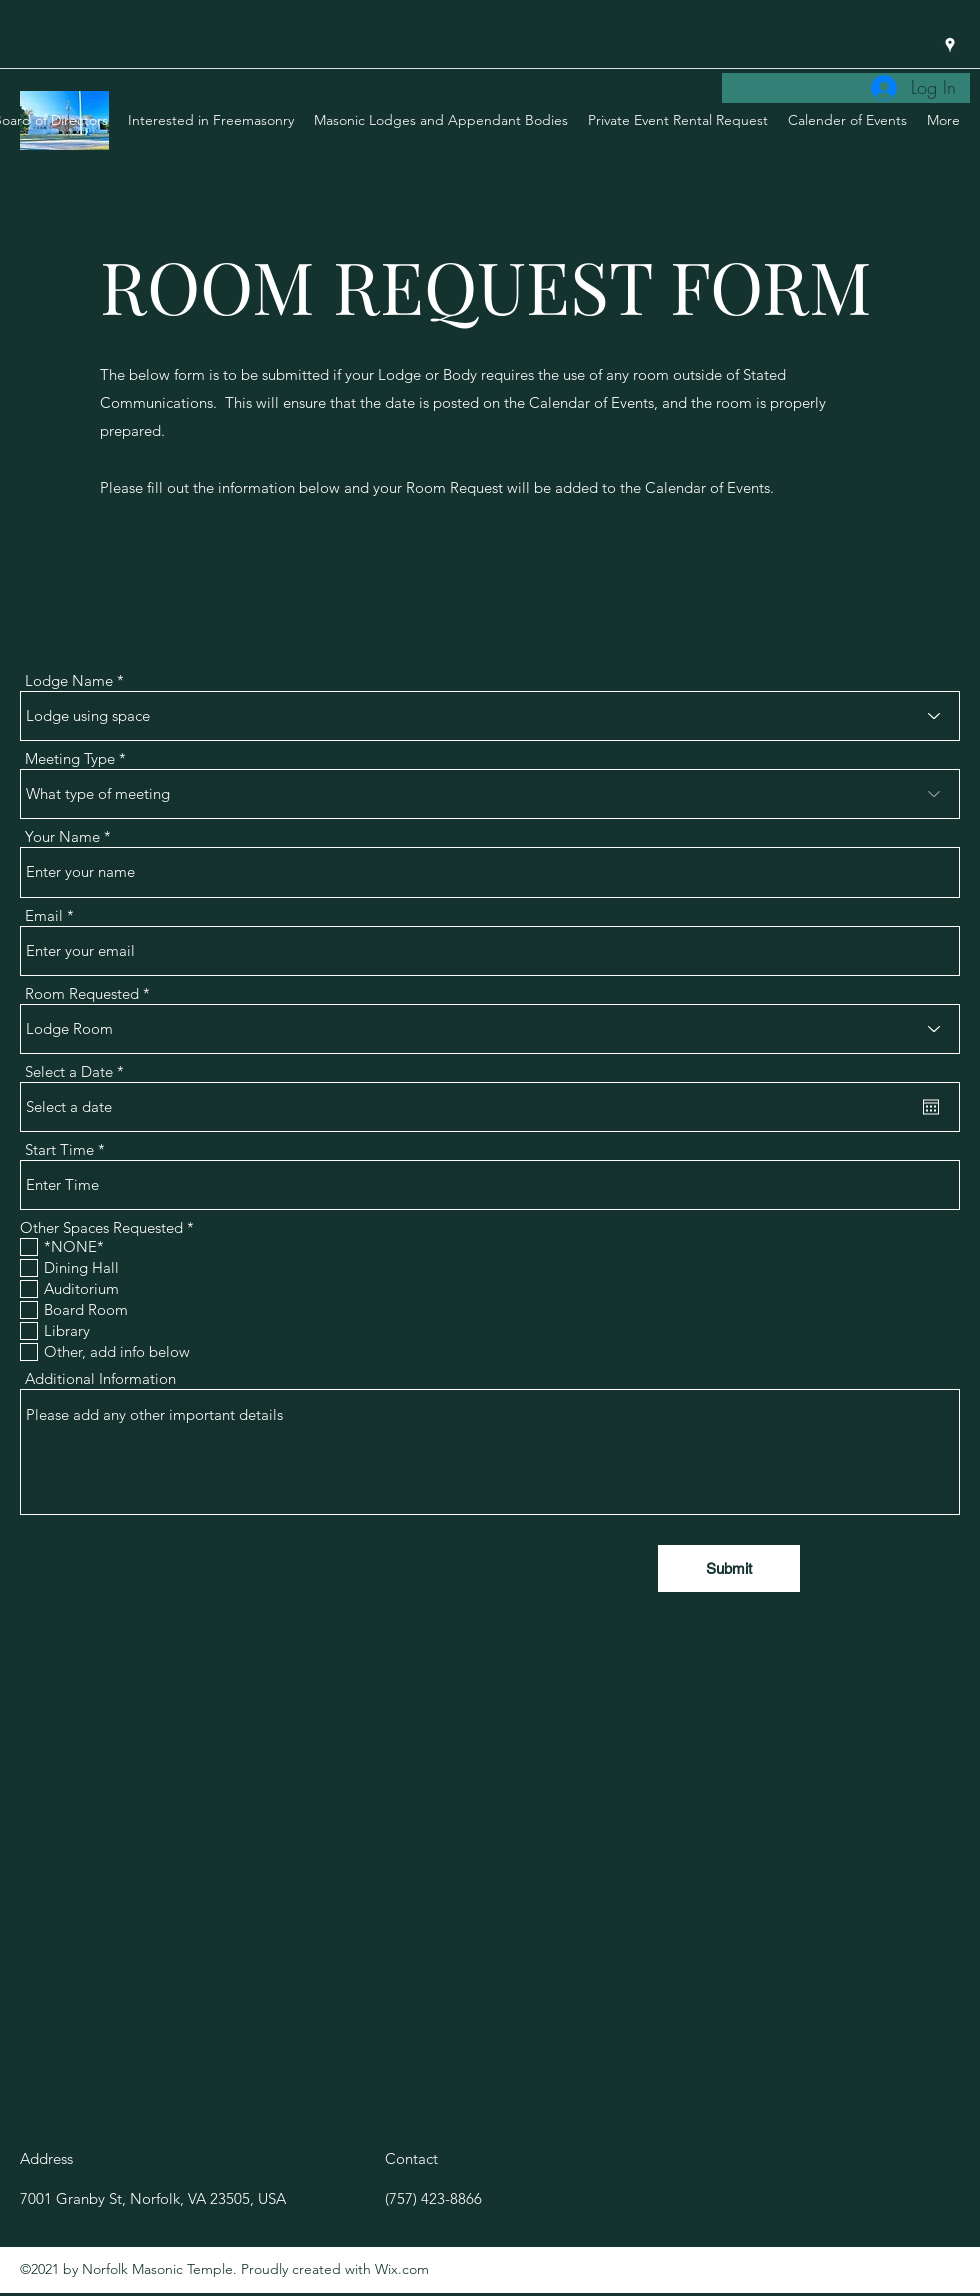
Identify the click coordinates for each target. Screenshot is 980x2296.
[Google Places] (950, 45)
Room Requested (82, 993)
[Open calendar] (931, 1107)
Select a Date (78, 1071)
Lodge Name (69, 680)
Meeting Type (70, 758)
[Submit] (729, 1568)
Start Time (59, 1149)
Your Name (62, 836)
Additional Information (100, 1378)
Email (44, 915)
